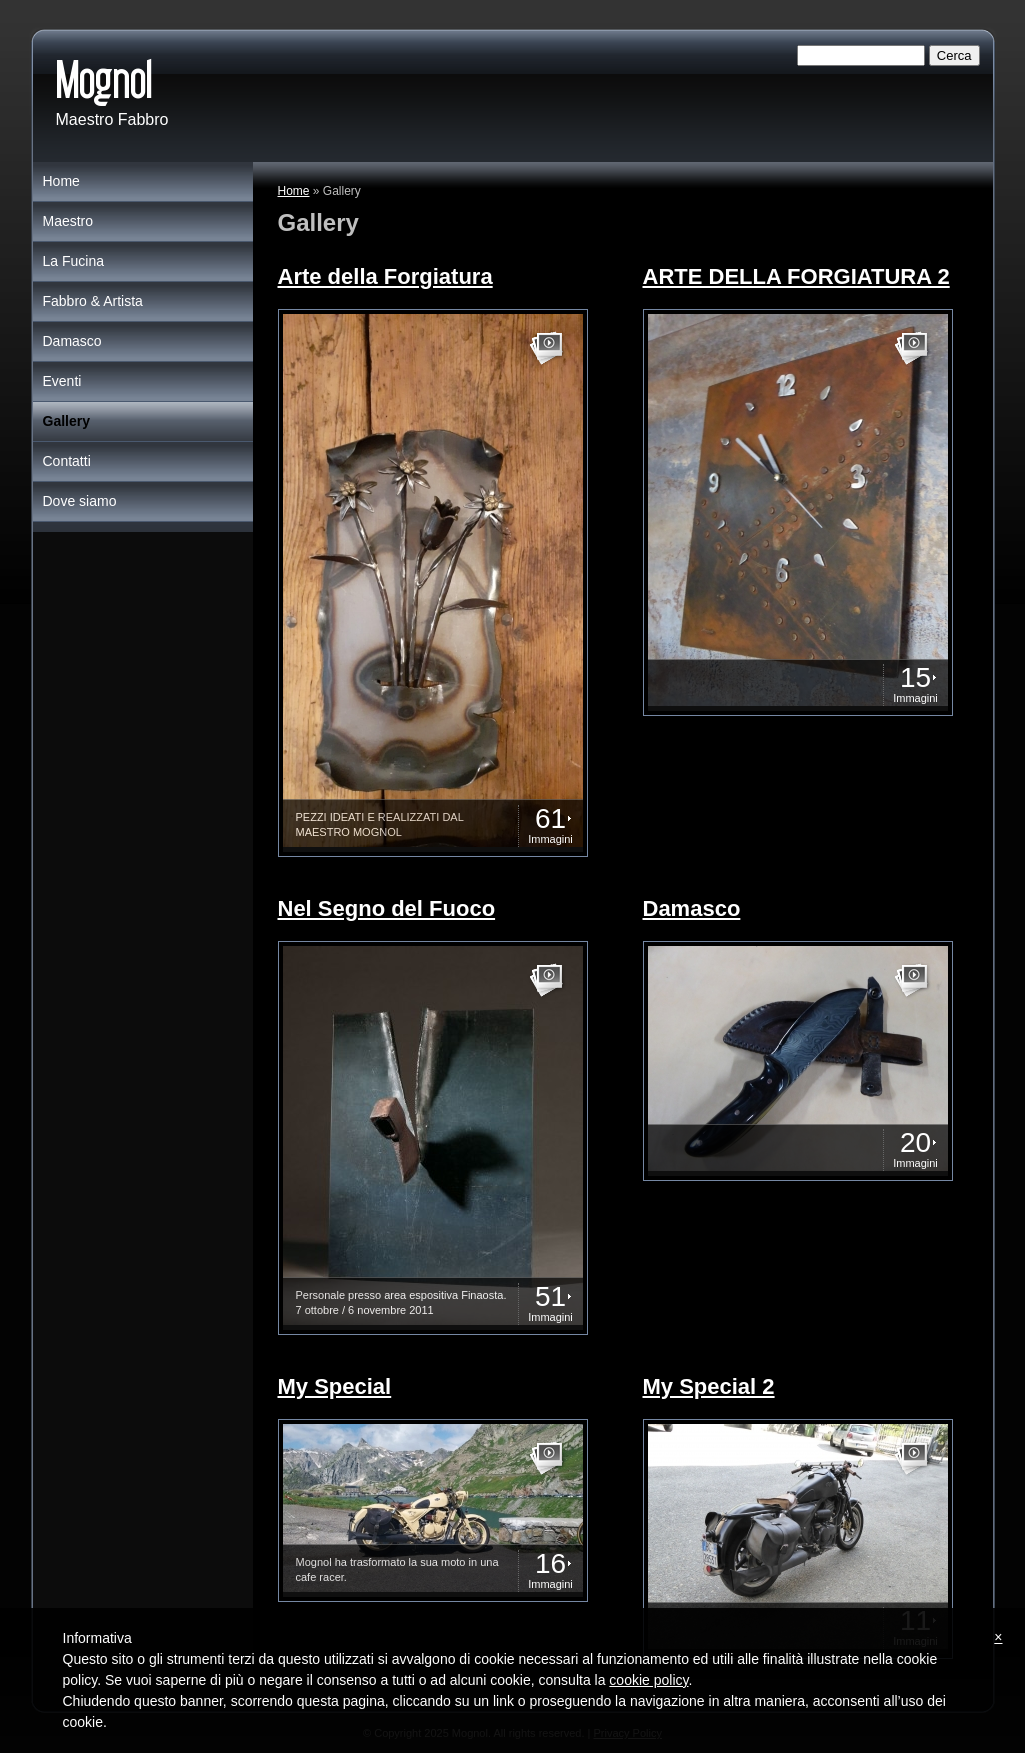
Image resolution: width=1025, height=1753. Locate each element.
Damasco (72, 341)
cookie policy (648, 1680)
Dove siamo (80, 501)
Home (294, 191)
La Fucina (73, 261)
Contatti (67, 461)
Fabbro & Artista (93, 301)
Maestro (68, 221)
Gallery (66, 421)
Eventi (62, 381)
